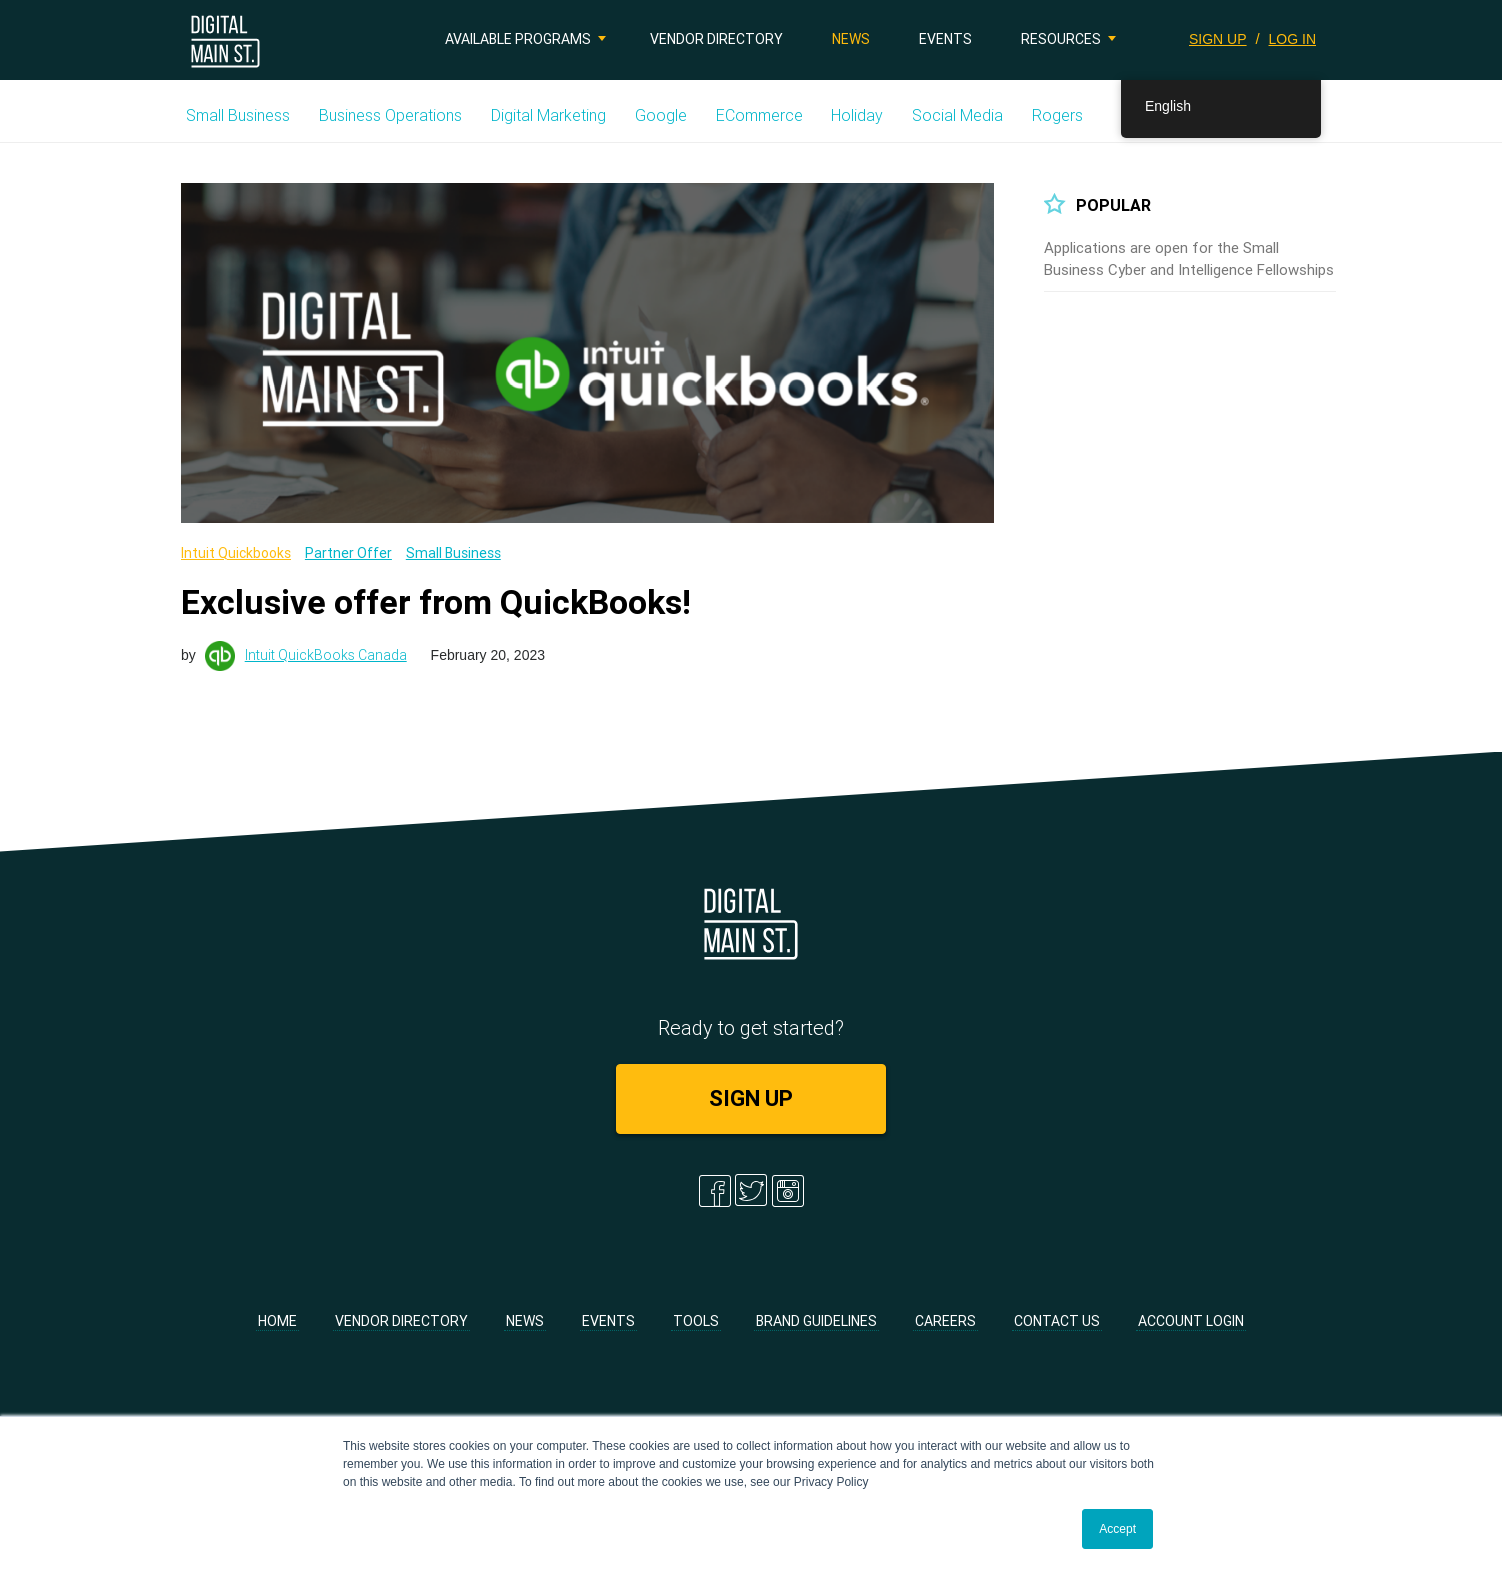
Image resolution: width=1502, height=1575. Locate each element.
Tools (696, 1321)
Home (277, 1321)
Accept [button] (1117, 1529)
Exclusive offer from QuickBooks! (436, 602)
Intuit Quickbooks (236, 553)
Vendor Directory (716, 39)
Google (661, 115)
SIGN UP (1217, 39)
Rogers (1057, 115)
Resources (1061, 39)
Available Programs (518, 39)
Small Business (238, 115)
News (851, 39)
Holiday (857, 115)
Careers (945, 1321)
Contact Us (1057, 1321)
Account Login (1191, 1321)
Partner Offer (348, 553)
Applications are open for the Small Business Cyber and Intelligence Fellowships (1189, 258)
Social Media (957, 115)
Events (945, 39)
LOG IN (1292, 39)
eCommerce (759, 115)
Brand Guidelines (816, 1321)
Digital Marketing (548, 115)
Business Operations (390, 115)
